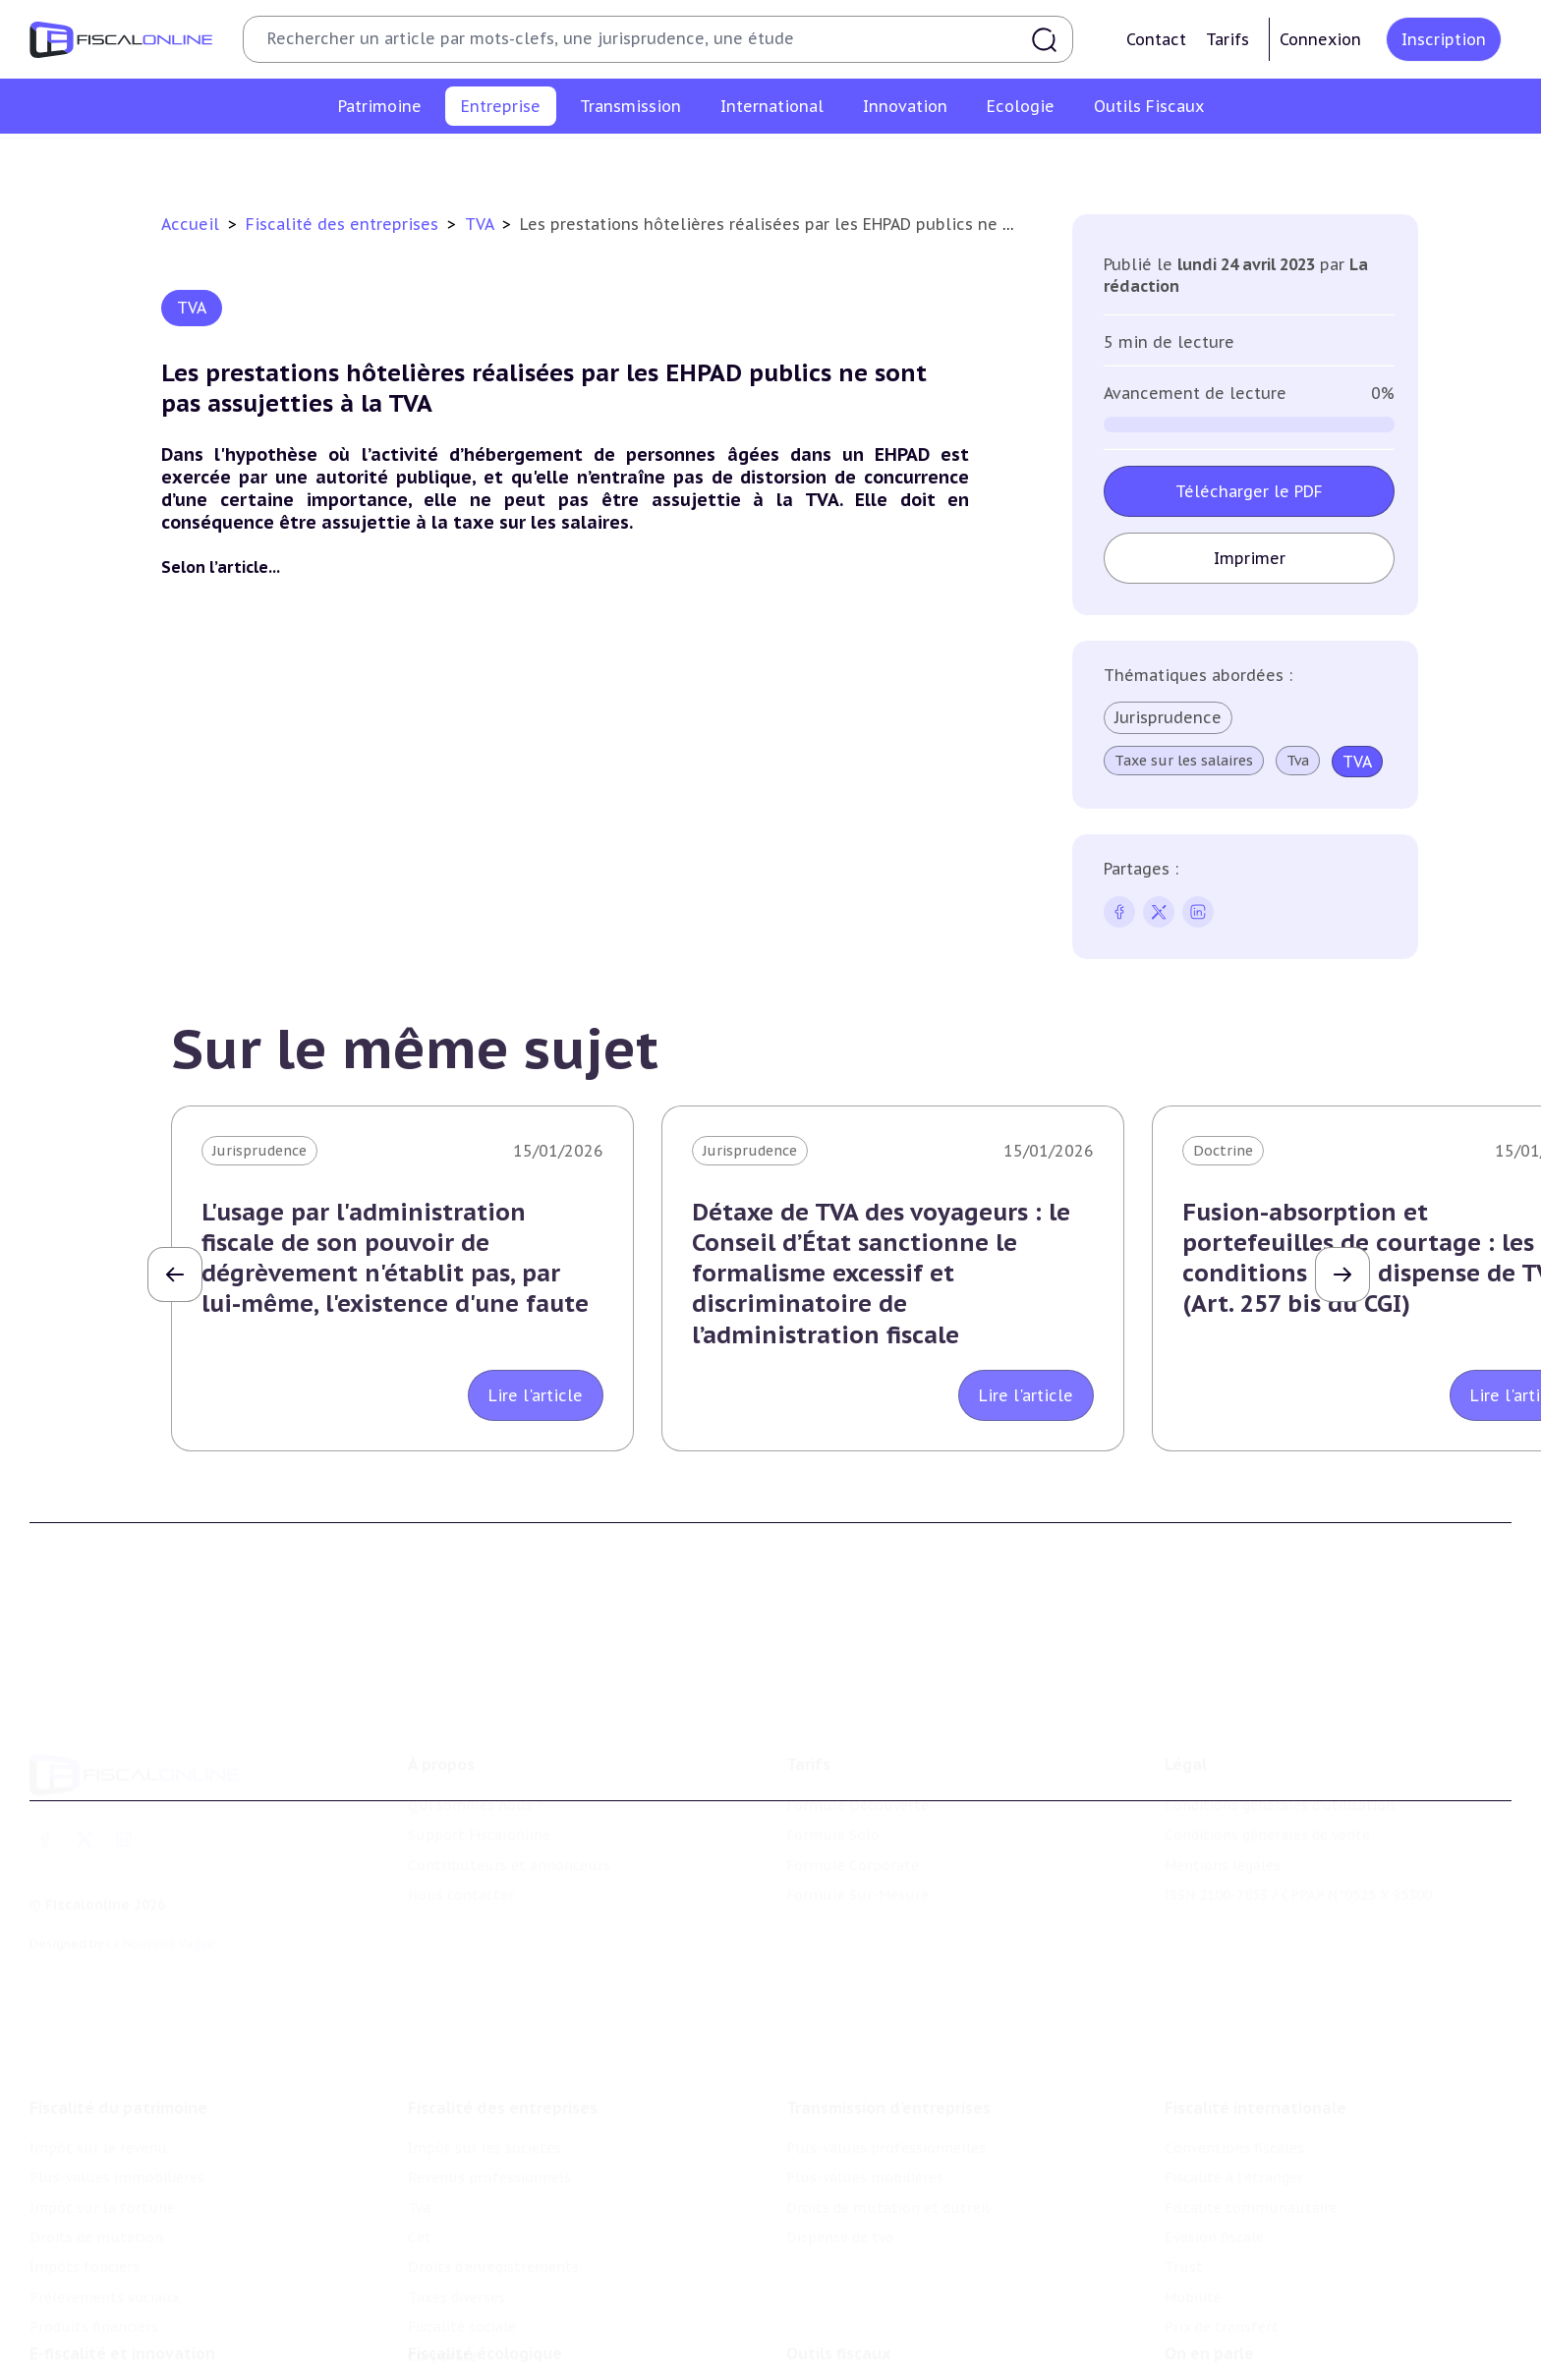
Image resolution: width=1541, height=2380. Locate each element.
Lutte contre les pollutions (502, 2314)
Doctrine (1223, 1151)
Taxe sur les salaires (1183, 760)
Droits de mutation (96, 2135)
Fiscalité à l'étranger (1234, 2075)
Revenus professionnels (542, 161)
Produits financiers (93, 2225)
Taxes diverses (984, 161)
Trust (1184, 2165)
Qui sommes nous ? (475, 1730)
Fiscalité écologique (485, 2274)
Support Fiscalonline (479, 1761)
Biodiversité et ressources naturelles (533, 2343)
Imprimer (1249, 558)
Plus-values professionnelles (886, 2046)
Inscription (1443, 39)
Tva (659, 161)
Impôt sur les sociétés (360, 161)
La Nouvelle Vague (160, 1868)
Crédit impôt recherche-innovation (148, 2314)
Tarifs (1227, 39)
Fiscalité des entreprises (344, 224)
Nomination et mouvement (1259, 2314)
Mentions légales (1223, 1790)
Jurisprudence (1168, 717)
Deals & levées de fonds (1247, 2343)
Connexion (1320, 39)
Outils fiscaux (838, 2274)
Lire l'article (535, 1395)
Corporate (1223, 161)
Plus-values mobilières (864, 2075)
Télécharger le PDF (1249, 491)
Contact (1156, 39)
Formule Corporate (852, 1790)
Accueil (190, 224)
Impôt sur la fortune (102, 2105)
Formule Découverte (857, 1730)
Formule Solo (833, 1761)
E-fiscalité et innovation (122, 2274)
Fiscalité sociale (1110, 161)
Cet (705, 161)
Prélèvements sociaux (104, 2195)
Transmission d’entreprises (888, 2005)
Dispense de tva (839, 2135)
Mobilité (1193, 2195)
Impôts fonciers (84, 2165)
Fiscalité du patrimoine (118, 2005)
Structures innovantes (106, 2343)
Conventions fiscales (1234, 2046)
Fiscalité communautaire (1251, 2105)
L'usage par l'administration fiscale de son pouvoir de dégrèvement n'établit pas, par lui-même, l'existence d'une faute (395, 1258)
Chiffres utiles (836, 2314)
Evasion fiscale (1214, 2135)
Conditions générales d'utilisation (1280, 1730)
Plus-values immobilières (116, 2075)
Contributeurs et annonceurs (509, 1790)
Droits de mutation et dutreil (888, 2105)
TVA (481, 224)
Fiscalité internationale (1255, 2005)
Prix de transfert (1222, 2225)
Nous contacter (461, 1820)
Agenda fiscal (830, 2343)
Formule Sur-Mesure (857, 1820)
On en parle (1209, 2274)
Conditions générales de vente (1267, 1761)
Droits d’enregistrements (826, 161)
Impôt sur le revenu (98, 2046)
